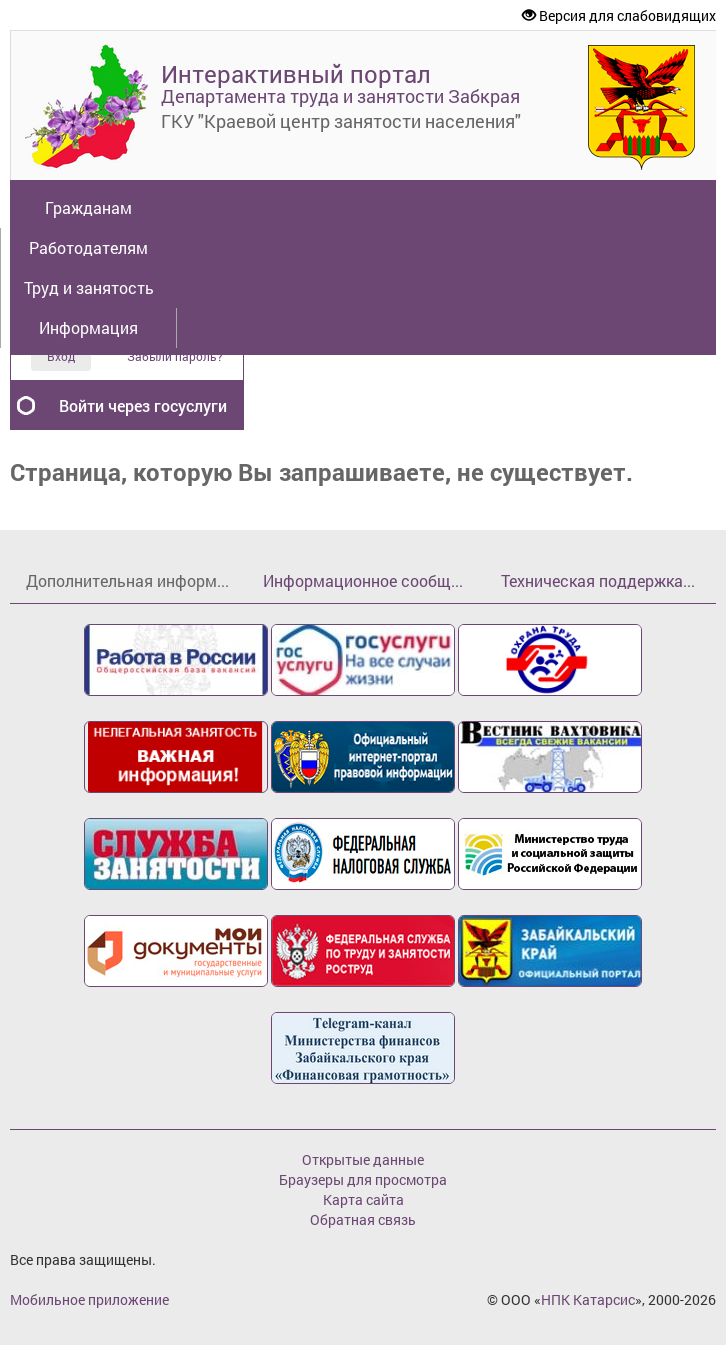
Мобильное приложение (89, 1299)
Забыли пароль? (175, 356)
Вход (61, 356)
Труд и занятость (89, 287)
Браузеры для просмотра (363, 1179)
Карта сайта (363, 1199)
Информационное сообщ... (363, 580)
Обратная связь (363, 1219)
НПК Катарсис (588, 1299)
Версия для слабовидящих (619, 15)
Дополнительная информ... (127, 580)
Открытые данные (363, 1159)
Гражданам (88, 207)
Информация (88, 327)
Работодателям (88, 247)
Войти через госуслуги (143, 405)
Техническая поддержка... (598, 580)
